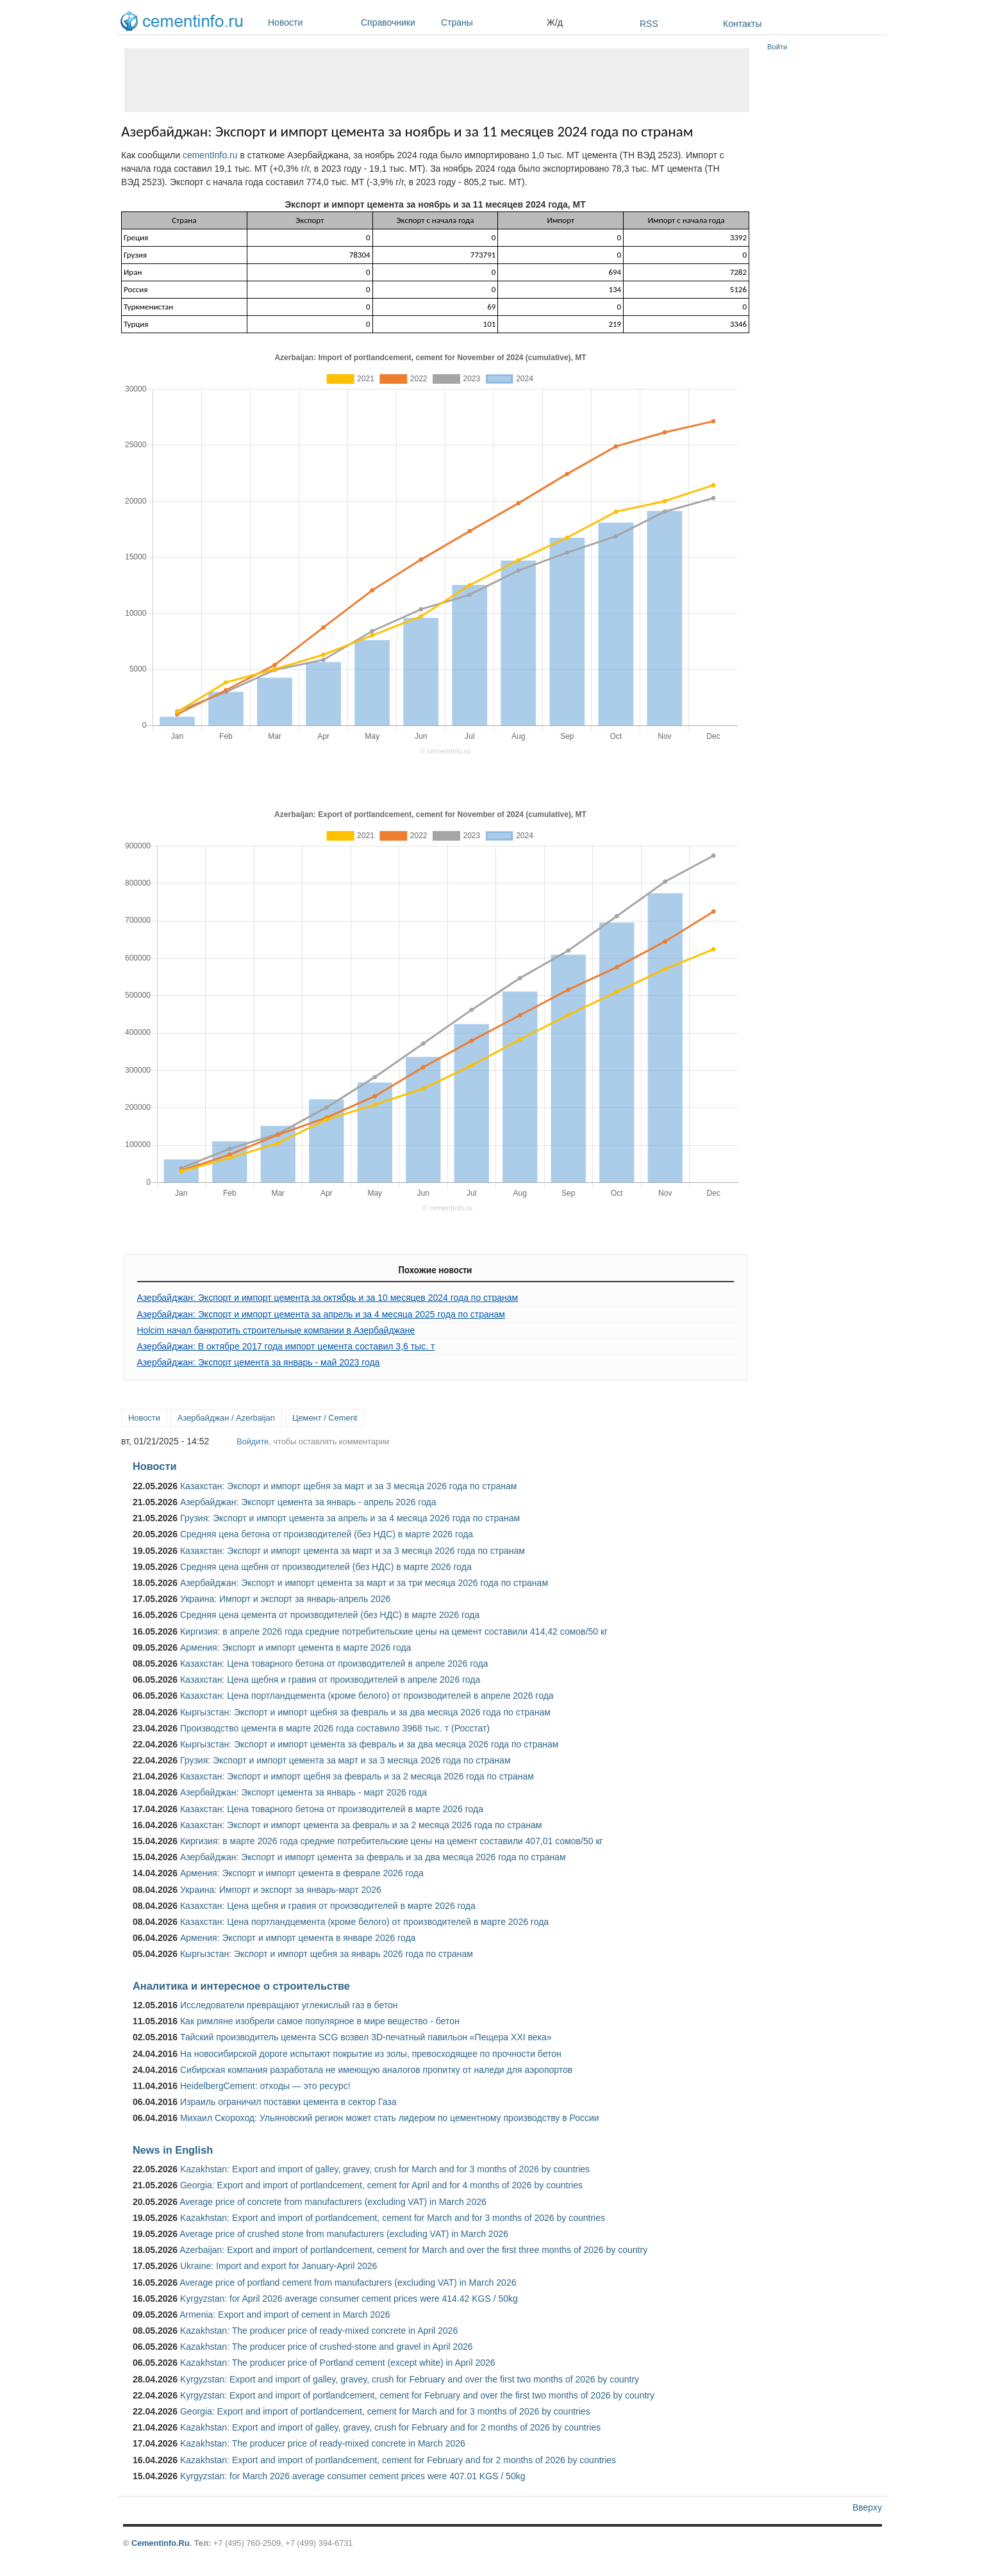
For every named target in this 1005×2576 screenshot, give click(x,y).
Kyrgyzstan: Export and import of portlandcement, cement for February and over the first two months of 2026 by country (417, 2395)
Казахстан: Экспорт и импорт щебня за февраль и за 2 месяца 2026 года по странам (357, 1776)
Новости (311, 22)
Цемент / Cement (325, 1418)
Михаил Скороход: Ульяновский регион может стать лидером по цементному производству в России (389, 2118)
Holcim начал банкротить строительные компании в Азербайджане (276, 1330)
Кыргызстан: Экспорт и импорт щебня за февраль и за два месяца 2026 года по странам (365, 1712)
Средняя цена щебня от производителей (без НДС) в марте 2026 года (326, 1567)
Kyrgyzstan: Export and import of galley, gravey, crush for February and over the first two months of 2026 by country (409, 2379)
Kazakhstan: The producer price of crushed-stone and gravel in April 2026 (326, 2346)
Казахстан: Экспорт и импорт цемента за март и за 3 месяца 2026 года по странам (352, 1551)
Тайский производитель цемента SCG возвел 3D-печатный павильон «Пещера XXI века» (366, 2037)
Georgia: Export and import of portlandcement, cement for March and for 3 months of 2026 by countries (385, 2411)
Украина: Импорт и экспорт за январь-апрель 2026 (285, 1599)
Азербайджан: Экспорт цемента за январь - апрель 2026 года (308, 1502)
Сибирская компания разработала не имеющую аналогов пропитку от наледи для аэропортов (376, 2070)
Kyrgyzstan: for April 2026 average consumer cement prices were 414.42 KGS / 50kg (349, 2298)
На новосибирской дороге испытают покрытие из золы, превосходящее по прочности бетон (370, 2054)
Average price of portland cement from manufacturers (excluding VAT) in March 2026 (347, 2282)
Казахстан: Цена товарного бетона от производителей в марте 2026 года (331, 1809)
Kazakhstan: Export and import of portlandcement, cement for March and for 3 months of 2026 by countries (392, 2218)
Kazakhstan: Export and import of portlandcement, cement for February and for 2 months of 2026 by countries (398, 2460)
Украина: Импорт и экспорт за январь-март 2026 (280, 1890)
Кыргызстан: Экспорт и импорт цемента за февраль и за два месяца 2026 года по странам (369, 1744)
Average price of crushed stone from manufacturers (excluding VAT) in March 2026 (343, 2234)
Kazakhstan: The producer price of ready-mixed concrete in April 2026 (319, 2330)
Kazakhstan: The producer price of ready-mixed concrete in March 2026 (322, 2443)
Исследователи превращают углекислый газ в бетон (289, 2005)
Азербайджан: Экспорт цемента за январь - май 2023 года (258, 1362)
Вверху (867, 2507)
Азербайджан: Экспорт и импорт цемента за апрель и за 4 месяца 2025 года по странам (321, 1314)
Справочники (398, 22)
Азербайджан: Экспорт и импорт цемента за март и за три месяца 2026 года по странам (364, 1583)
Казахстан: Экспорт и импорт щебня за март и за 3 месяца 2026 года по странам (348, 1486)
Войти (777, 47)
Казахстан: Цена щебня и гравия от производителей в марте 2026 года (328, 1906)
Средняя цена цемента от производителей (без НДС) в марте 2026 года (329, 1615)
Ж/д (555, 22)
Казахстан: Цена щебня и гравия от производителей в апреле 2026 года (330, 1679)
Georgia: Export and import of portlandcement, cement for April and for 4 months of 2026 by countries (381, 2185)
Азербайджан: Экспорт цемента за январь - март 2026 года (303, 1792)
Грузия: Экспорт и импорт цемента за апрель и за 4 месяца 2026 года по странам (350, 1518)
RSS (649, 24)
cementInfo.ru (210, 155)
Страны (490, 22)
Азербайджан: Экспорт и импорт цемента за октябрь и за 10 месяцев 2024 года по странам (328, 1297)
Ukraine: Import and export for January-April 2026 (278, 2266)
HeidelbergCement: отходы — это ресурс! (265, 2086)
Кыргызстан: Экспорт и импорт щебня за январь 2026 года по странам (326, 1954)
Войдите (253, 1441)
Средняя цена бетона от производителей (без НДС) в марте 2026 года (326, 1534)
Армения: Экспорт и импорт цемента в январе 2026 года (297, 1938)
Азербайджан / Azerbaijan (226, 1418)
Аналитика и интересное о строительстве (241, 1986)
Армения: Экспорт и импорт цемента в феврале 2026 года (302, 1873)
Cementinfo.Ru (160, 2543)
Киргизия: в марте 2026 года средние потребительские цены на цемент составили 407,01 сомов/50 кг (391, 1841)
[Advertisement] (437, 80)
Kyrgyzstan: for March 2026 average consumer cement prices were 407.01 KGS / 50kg (353, 2476)
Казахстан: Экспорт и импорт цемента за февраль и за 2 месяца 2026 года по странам (361, 1825)
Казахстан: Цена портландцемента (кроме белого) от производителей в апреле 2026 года (367, 1695)
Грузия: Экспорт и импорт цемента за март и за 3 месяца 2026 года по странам (345, 1760)
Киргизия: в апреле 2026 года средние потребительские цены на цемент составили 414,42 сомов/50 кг (394, 1631)
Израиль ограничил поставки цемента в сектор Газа (288, 2102)
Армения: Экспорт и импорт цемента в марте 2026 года (295, 1647)
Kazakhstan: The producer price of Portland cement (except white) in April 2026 (337, 2362)
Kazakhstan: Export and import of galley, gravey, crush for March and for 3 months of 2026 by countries (385, 2169)
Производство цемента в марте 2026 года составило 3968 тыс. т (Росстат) (335, 1728)
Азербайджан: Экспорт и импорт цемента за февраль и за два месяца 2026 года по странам (373, 1857)
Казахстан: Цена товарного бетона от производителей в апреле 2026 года (334, 1663)
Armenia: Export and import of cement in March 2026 (284, 2314)
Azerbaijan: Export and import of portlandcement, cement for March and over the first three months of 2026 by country (413, 2250)
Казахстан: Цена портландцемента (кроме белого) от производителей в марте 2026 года (364, 1922)
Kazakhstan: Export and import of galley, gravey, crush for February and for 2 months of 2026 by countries (390, 2427)
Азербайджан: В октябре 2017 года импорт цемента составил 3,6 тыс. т (286, 1346)
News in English (173, 2150)
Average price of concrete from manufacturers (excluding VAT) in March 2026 (332, 2202)
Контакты (742, 24)
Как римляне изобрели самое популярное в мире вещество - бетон (320, 2021)
